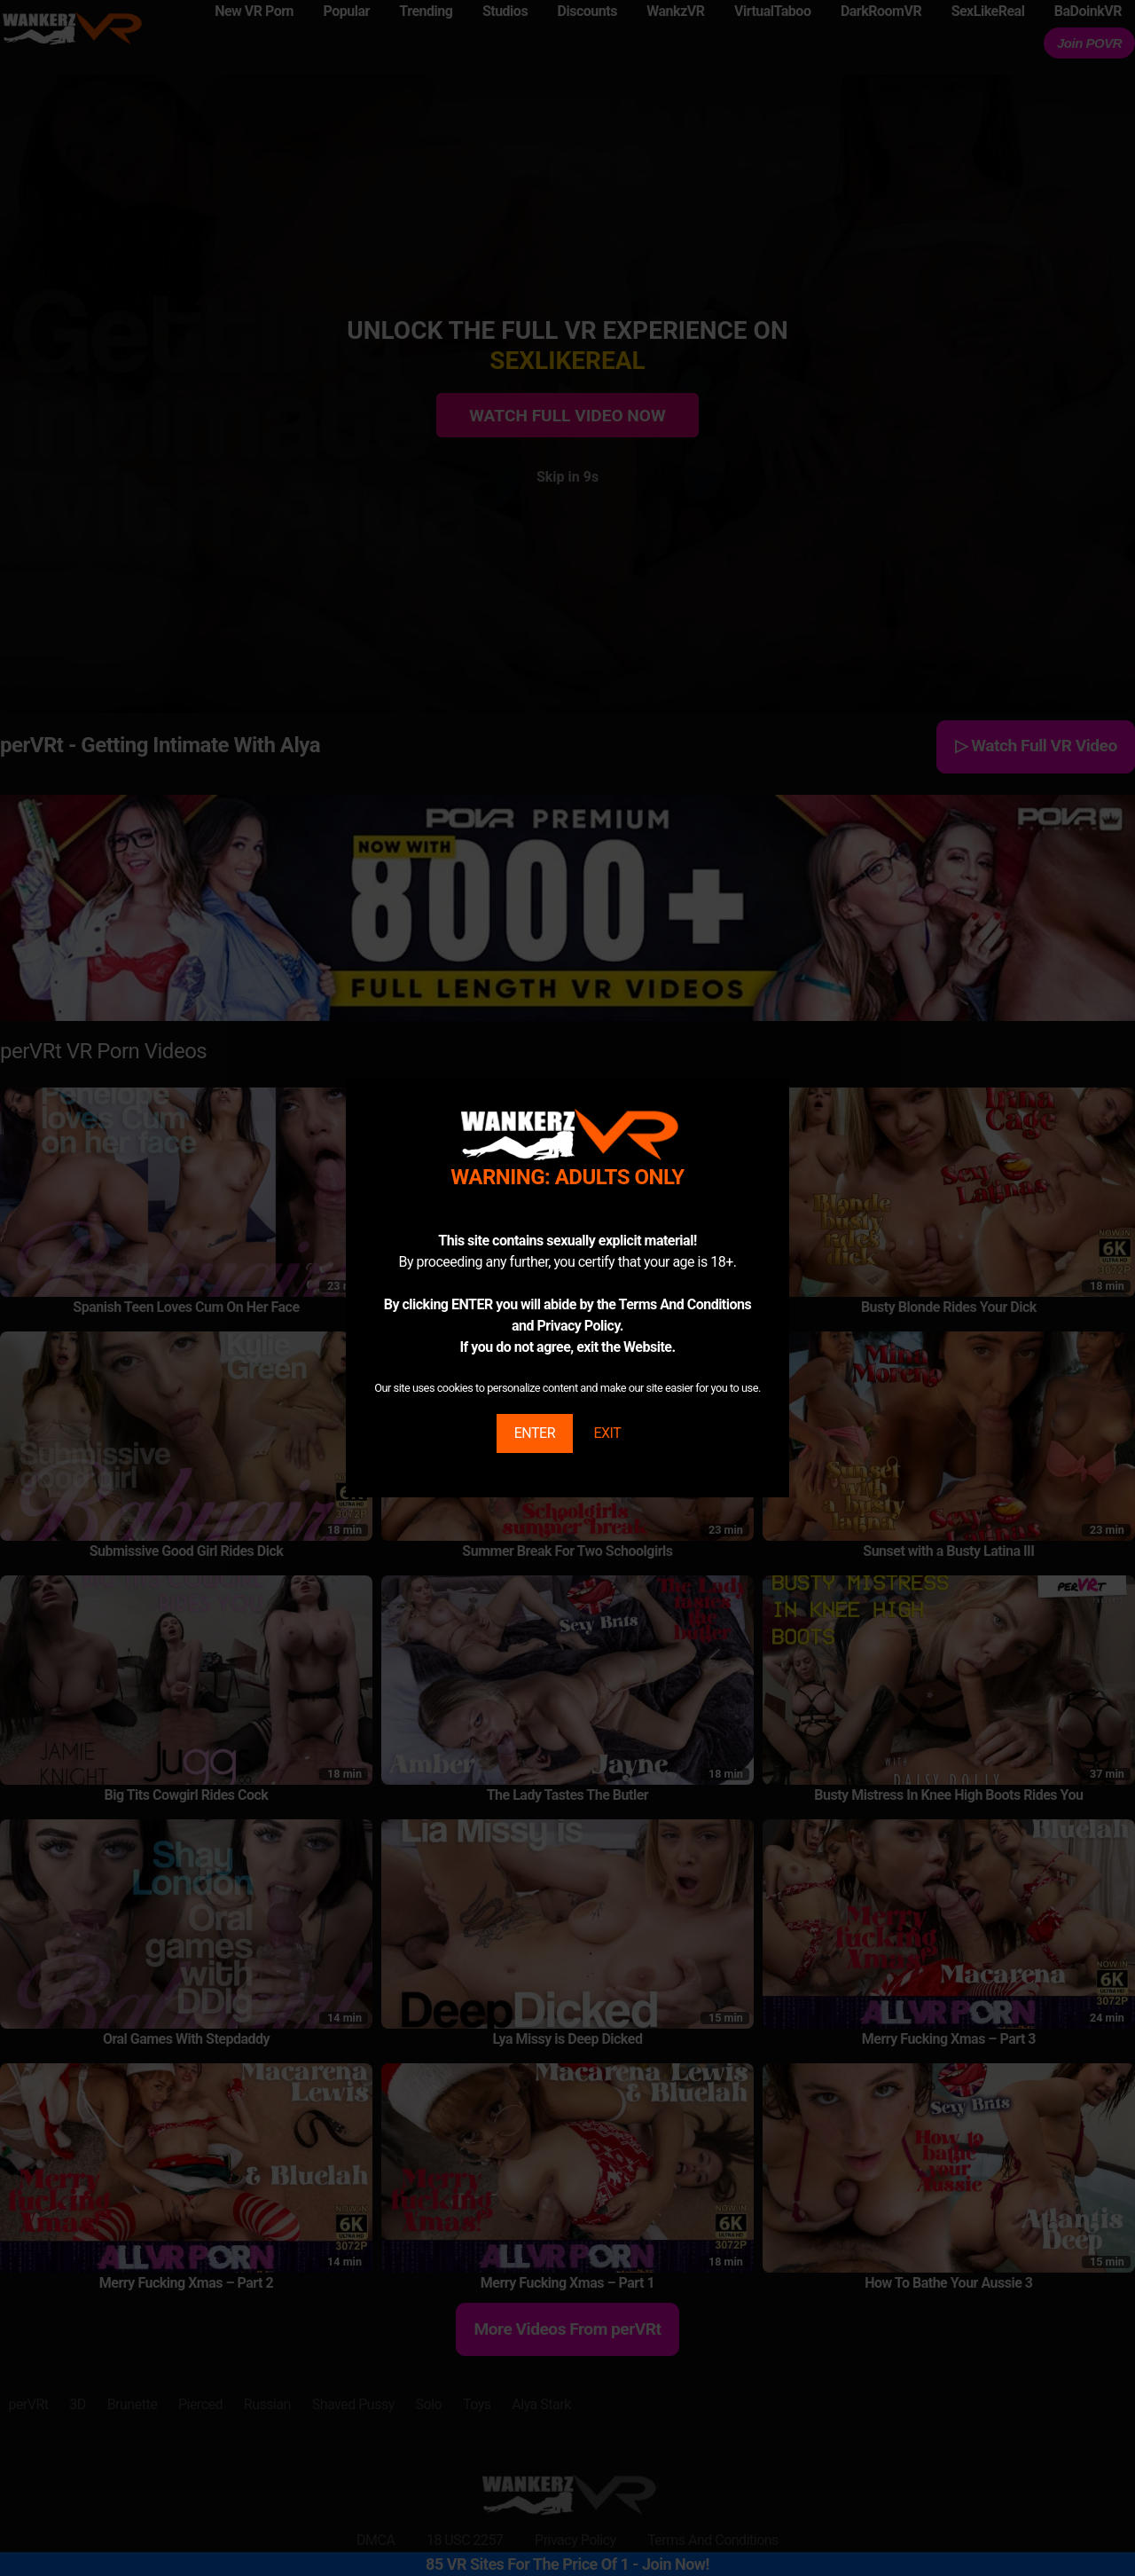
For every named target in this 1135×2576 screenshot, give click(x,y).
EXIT (607, 1433)
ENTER (534, 1433)
